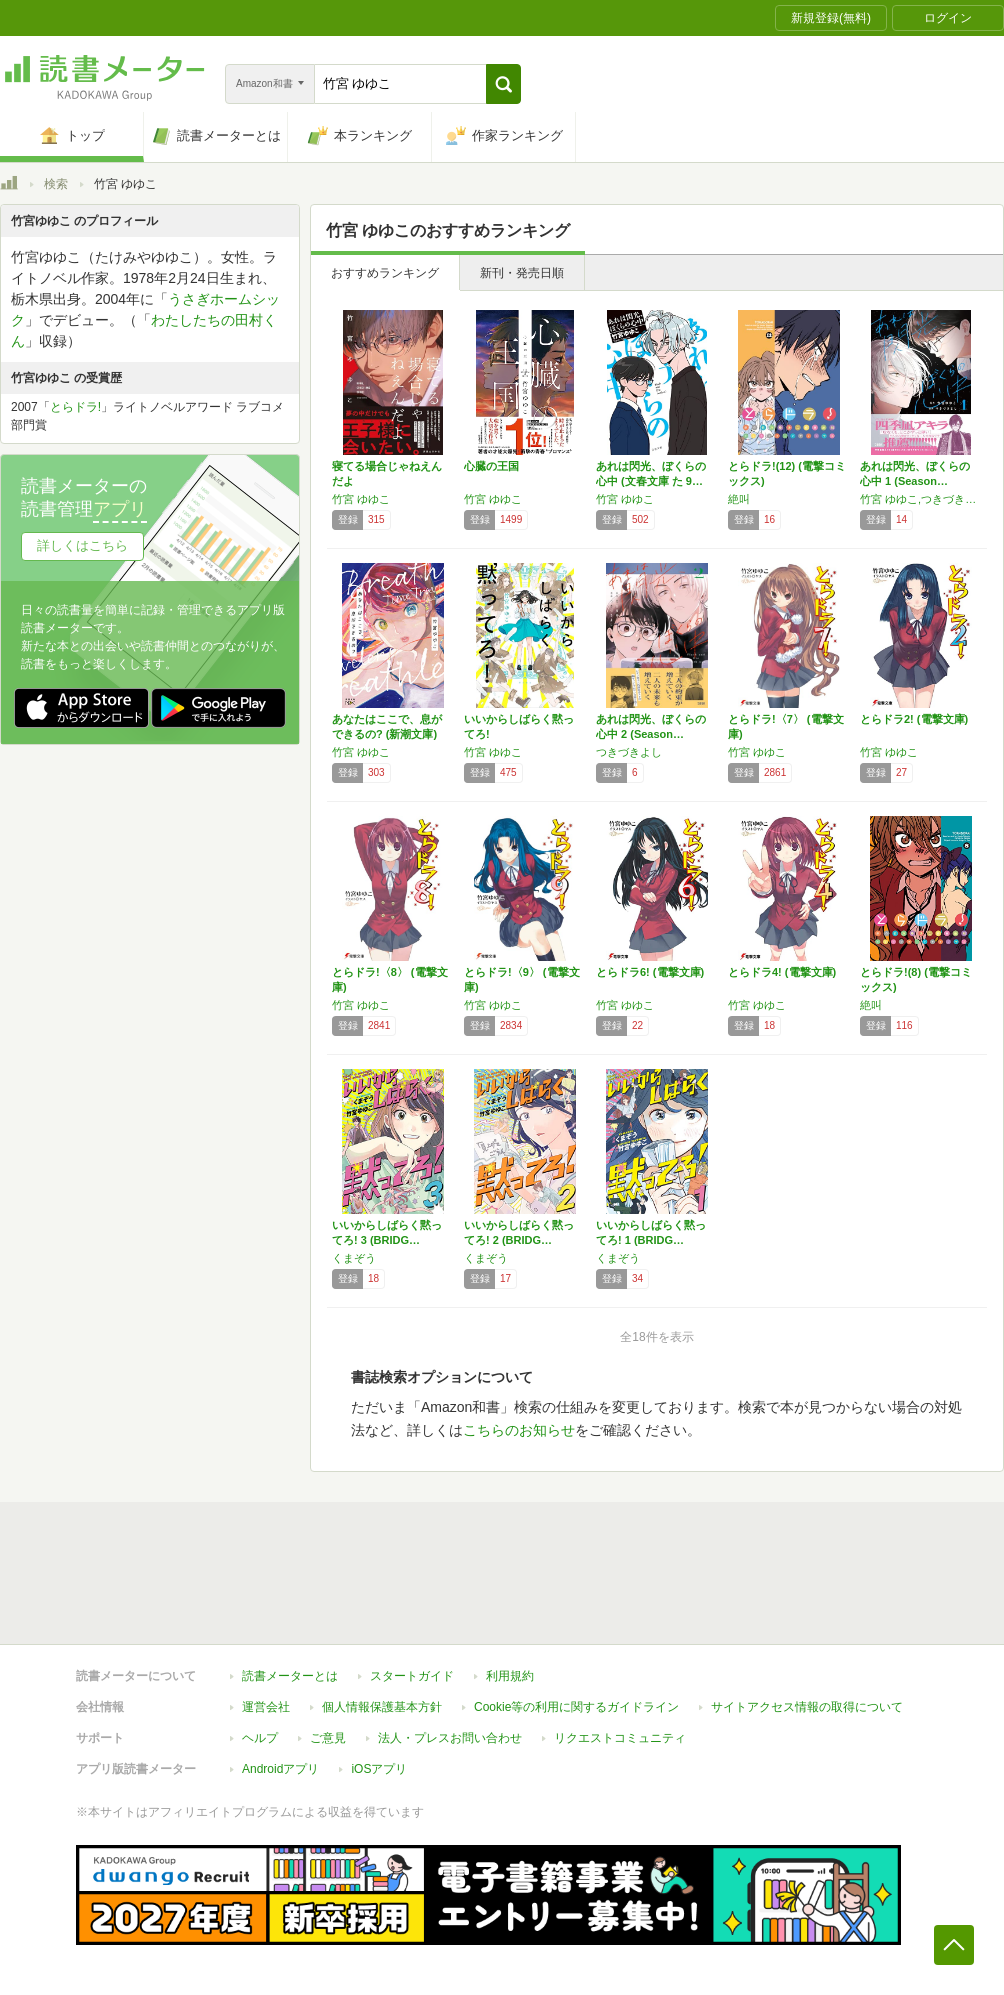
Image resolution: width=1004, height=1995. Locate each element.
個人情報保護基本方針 (382, 1707)
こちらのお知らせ (519, 1430)
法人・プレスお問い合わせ (450, 1738)
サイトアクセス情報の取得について (807, 1707)
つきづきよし (629, 752)
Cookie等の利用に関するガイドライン (576, 1707)
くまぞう (354, 1258)
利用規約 (510, 1676)
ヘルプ (260, 1738)
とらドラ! (75, 407)
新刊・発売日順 (522, 273)
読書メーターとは (290, 1676)
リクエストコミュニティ (620, 1738)
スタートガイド (412, 1676)
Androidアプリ (280, 1769)
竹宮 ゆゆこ (361, 499)
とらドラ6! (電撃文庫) (650, 972)
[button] (503, 84)
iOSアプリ (379, 1769)
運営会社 (266, 1707)
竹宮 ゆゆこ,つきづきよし (921, 499)
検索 (56, 184)
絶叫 (739, 499)
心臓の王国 (491, 466)
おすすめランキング (385, 273)
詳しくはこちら (82, 545)
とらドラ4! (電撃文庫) (782, 972)
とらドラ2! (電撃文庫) (914, 719)
